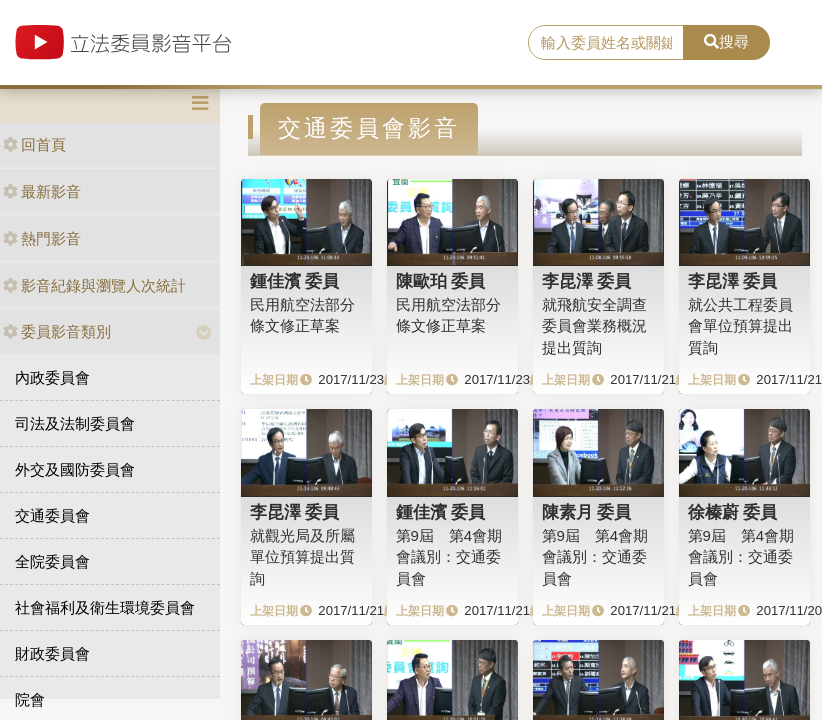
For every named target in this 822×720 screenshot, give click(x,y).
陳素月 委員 (587, 512)
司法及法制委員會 (75, 423)
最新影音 (42, 191)
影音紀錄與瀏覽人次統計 (94, 285)
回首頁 (34, 144)
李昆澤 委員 (587, 281)
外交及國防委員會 (75, 469)
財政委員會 (52, 653)
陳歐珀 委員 (441, 281)
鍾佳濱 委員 (295, 281)
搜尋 (726, 41)
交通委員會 (52, 515)
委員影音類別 (57, 331)
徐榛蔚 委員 (733, 512)
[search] (606, 43)
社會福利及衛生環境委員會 (105, 607)
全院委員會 (52, 561)
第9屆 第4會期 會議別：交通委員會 (449, 557)
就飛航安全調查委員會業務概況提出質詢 (594, 326)
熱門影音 (42, 238)
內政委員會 (52, 377)
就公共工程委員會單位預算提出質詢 (740, 326)
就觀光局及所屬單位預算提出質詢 (302, 557)
